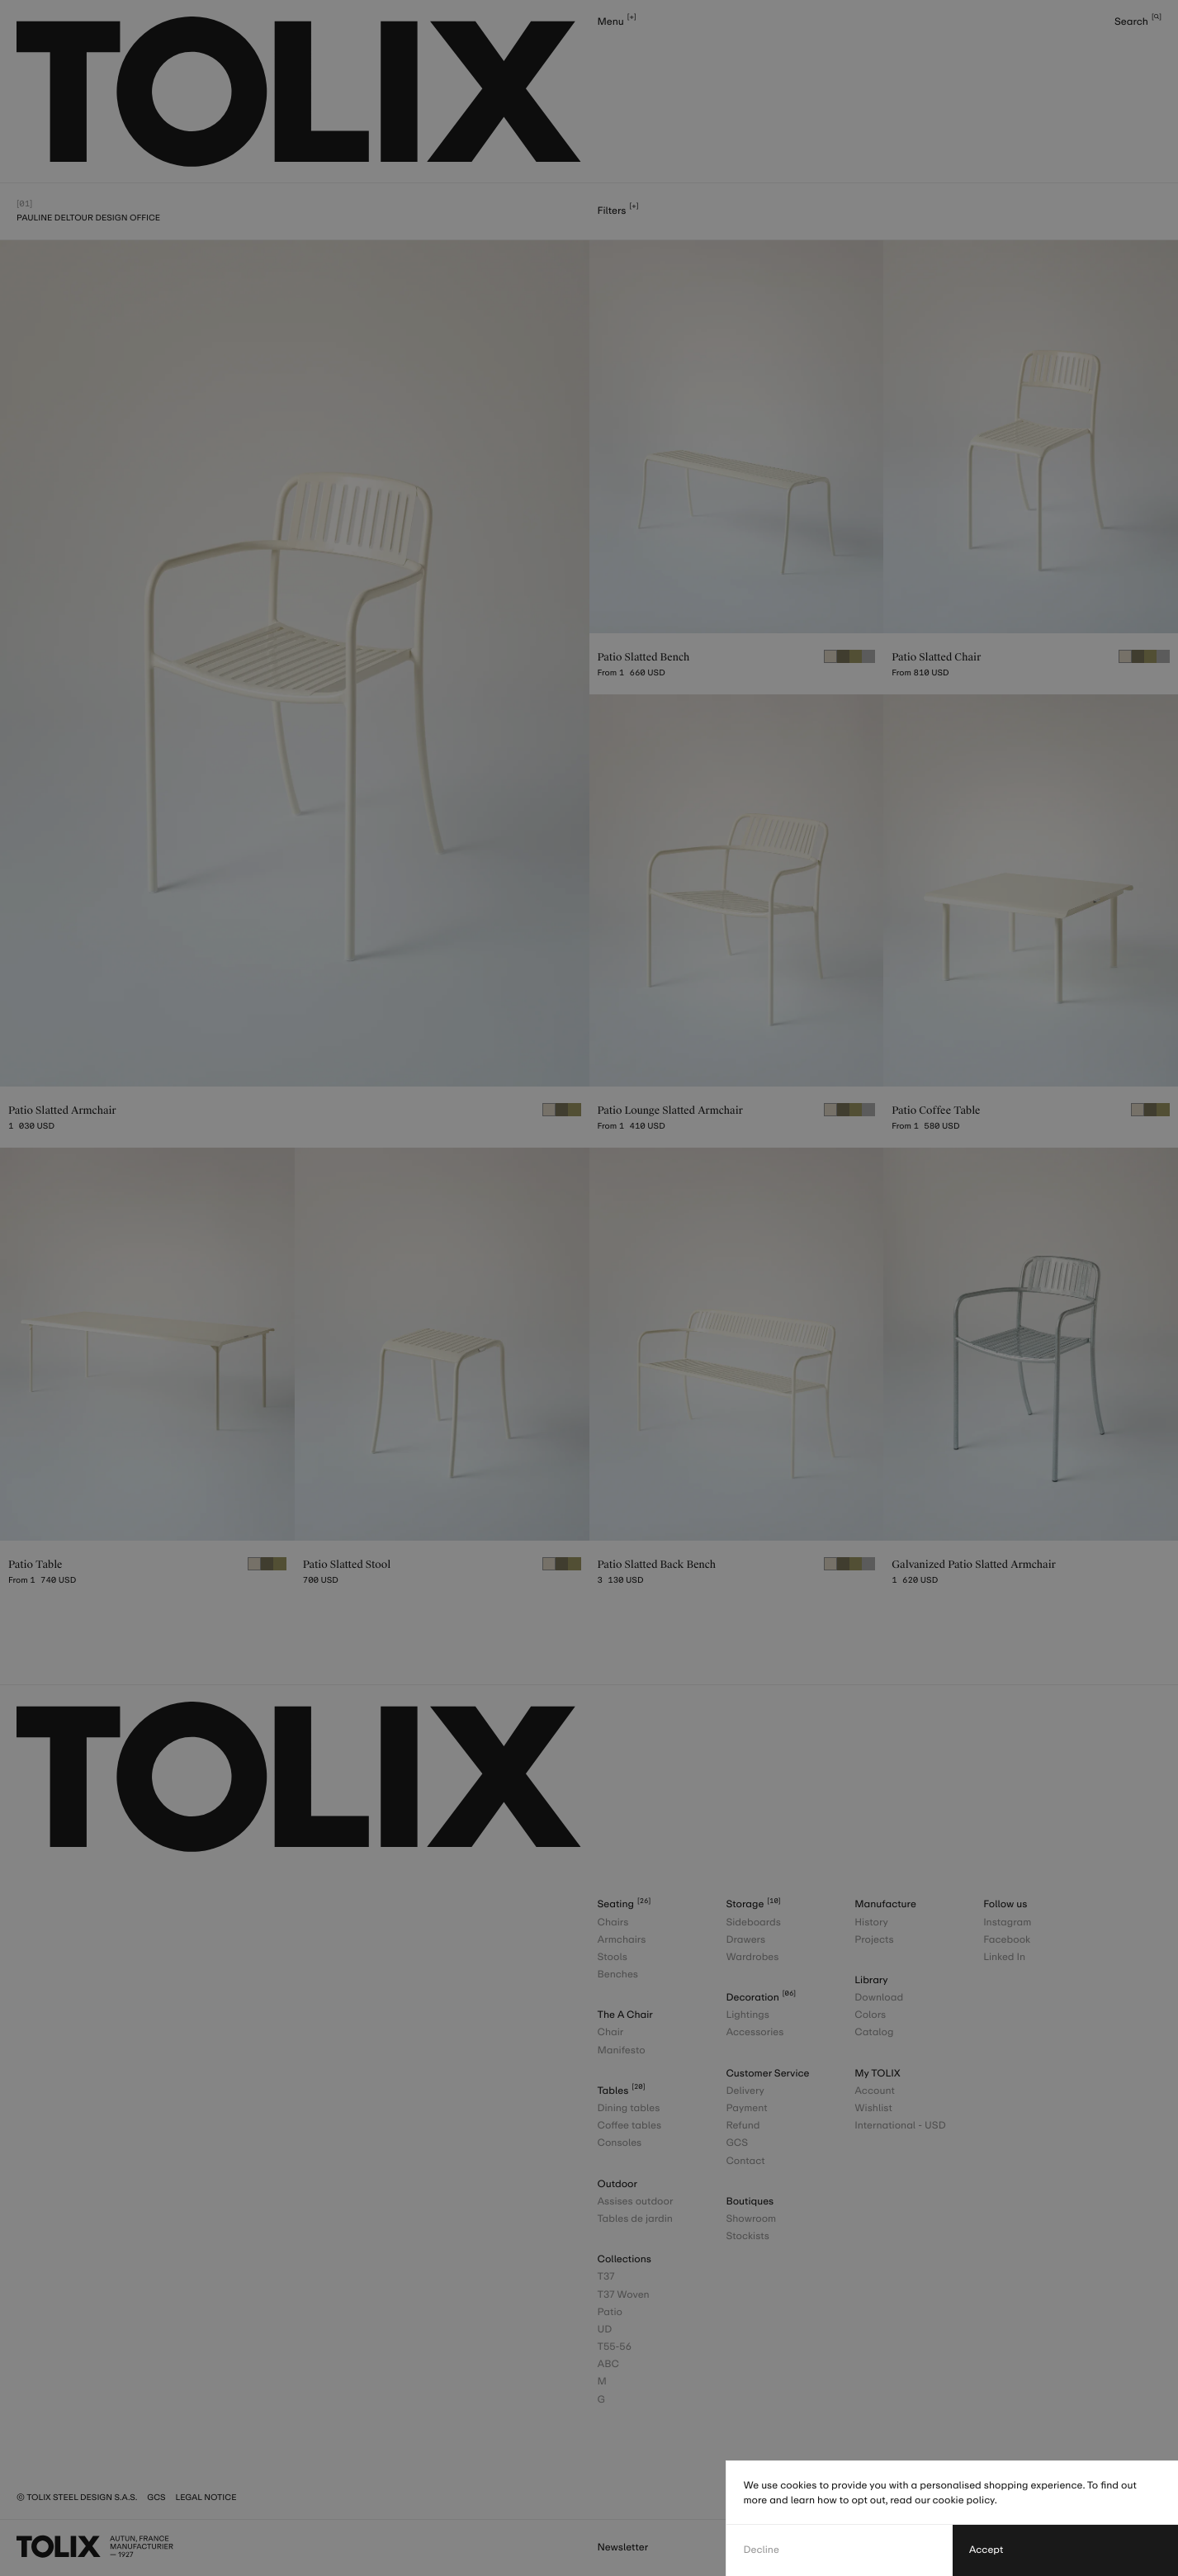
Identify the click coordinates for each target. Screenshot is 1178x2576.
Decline (761, 2549)
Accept (986, 2549)
